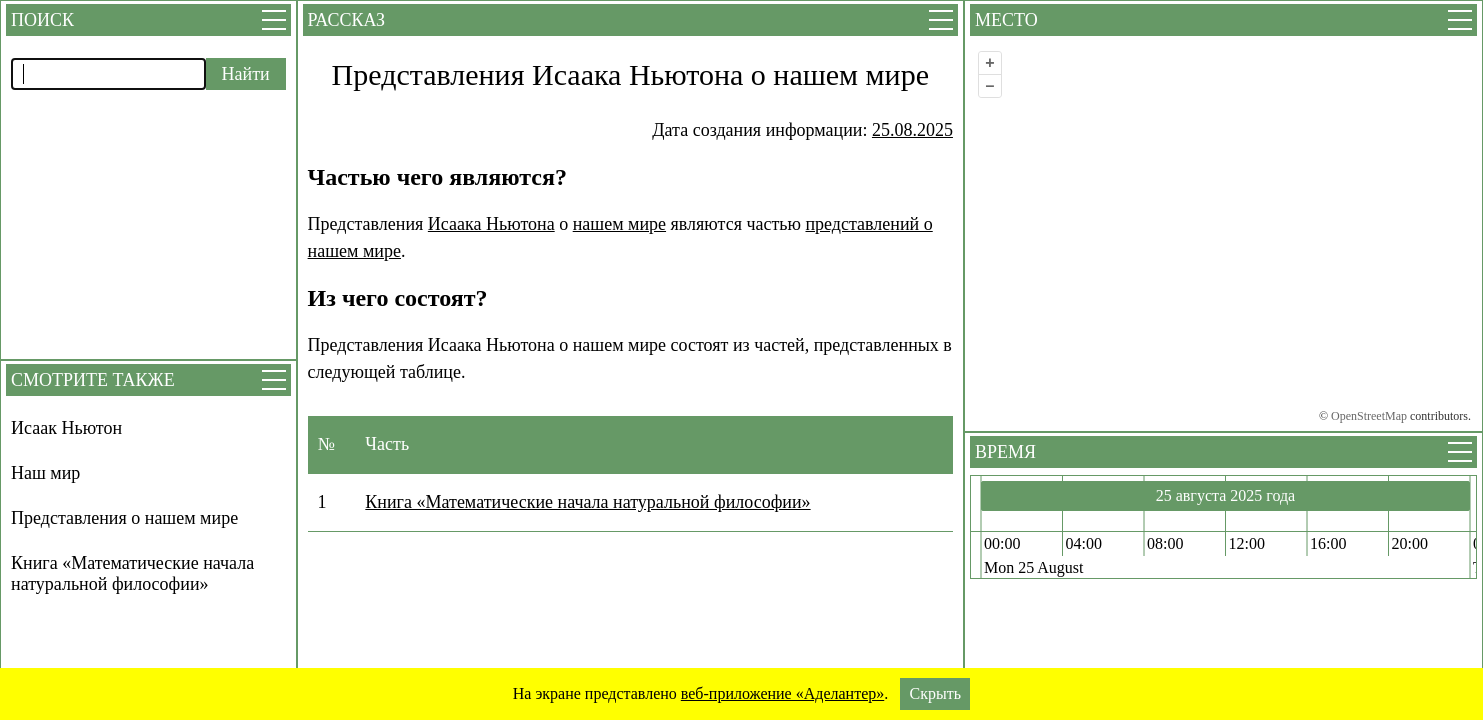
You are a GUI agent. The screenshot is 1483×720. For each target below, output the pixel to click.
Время (1005, 452)
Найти (246, 74)
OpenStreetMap (1369, 416)
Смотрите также (93, 380)
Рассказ (346, 20)
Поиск (42, 20)
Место (1006, 20)
